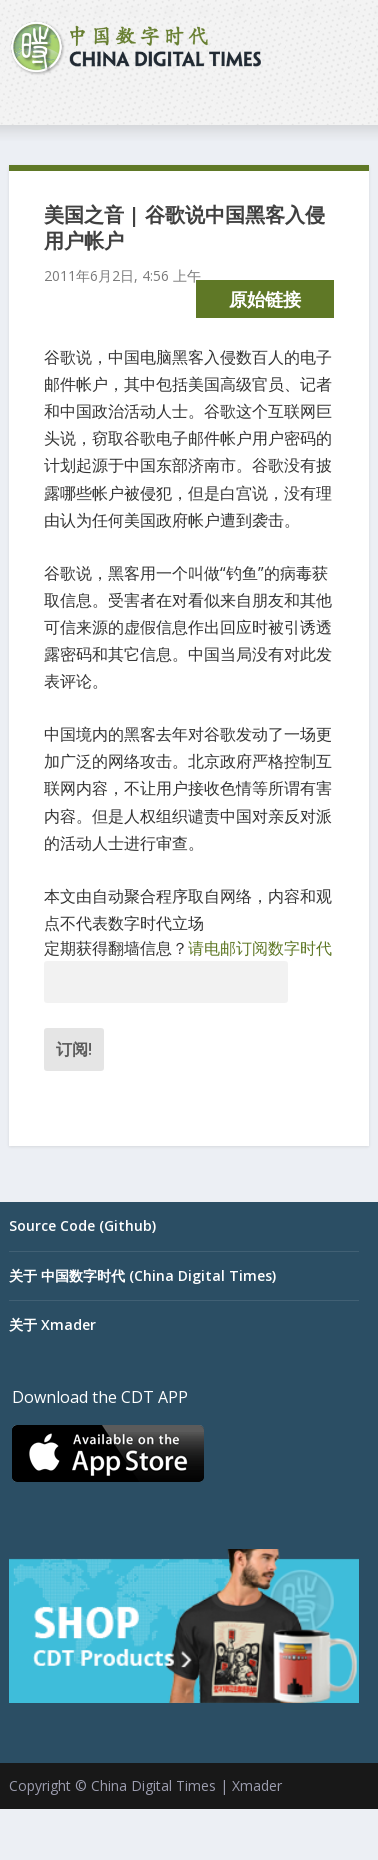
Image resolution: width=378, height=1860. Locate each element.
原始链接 (265, 299)
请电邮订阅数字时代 (260, 948)
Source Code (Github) (82, 1225)
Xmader (257, 1785)
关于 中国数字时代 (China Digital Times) (142, 1275)
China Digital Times (153, 1785)
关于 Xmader (52, 1324)
